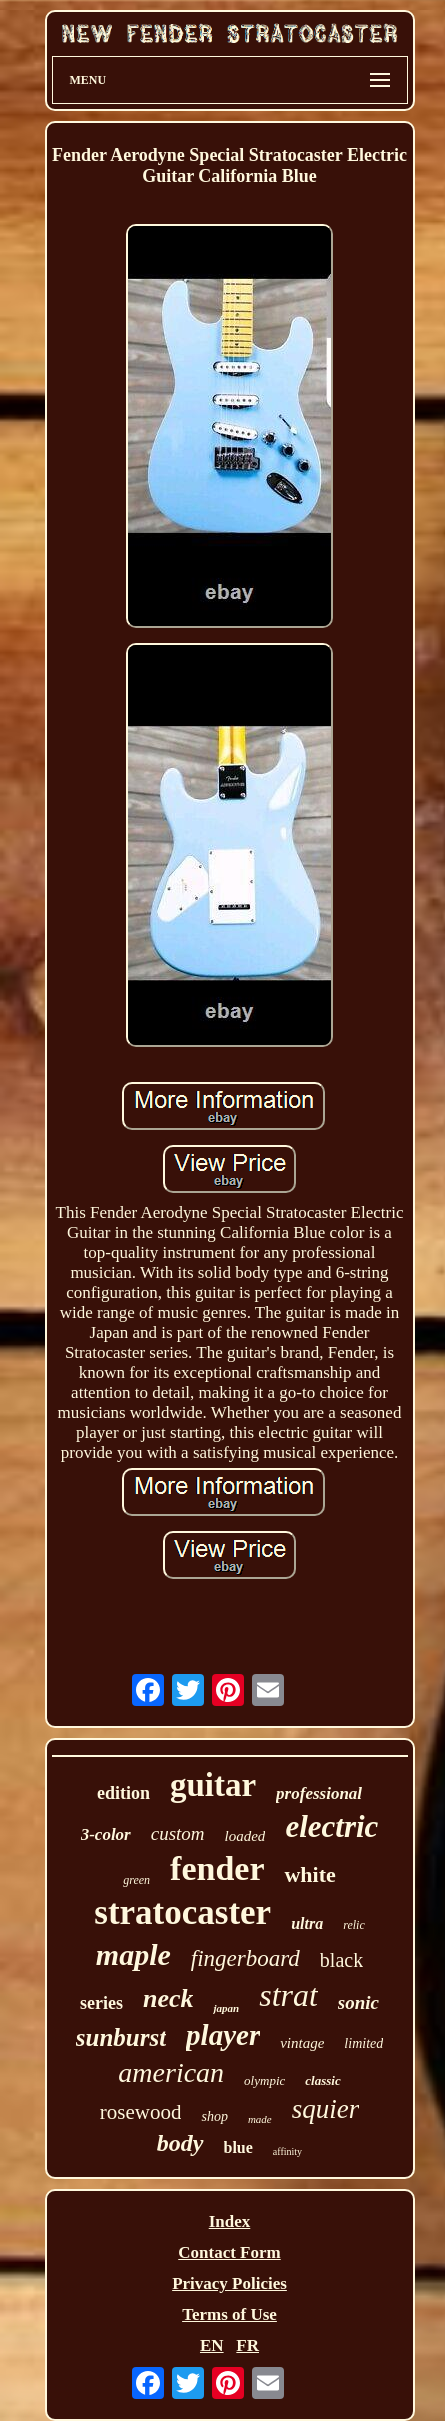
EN (212, 2345)
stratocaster (182, 1912)
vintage (302, 2043)
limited (363, 2043)
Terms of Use (229, 2314)
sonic (358, 2002)
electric (331, 1826)
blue (238, 2147)
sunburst (121, 2037)
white (309, 1874)
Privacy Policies (229, 2283)
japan (226, 2008)
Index (230, 2221)
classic (322, 2080)
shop (214, 2116)
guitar (213, 1785)
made (260, 2119)
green (136, 1880)
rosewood (141, 2112)
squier (326, 2109)
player (223, 2035)
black (341, 1960)
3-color (106, 1834)
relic (354, 1925)
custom (178, 1833)
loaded (245, 1836)
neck (168, 1998)
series (101, 2003)
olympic (264, 2080)
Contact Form (229, 2252)
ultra (307, 1923)
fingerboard (245, 1958)
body (180, 2143)
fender (217, 1868)
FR (247, 2345)
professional (319, 1793)
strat (288, 1995)
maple (133, 1954)
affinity (287, 2151)
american (171, 2072)
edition (123, 1793)
